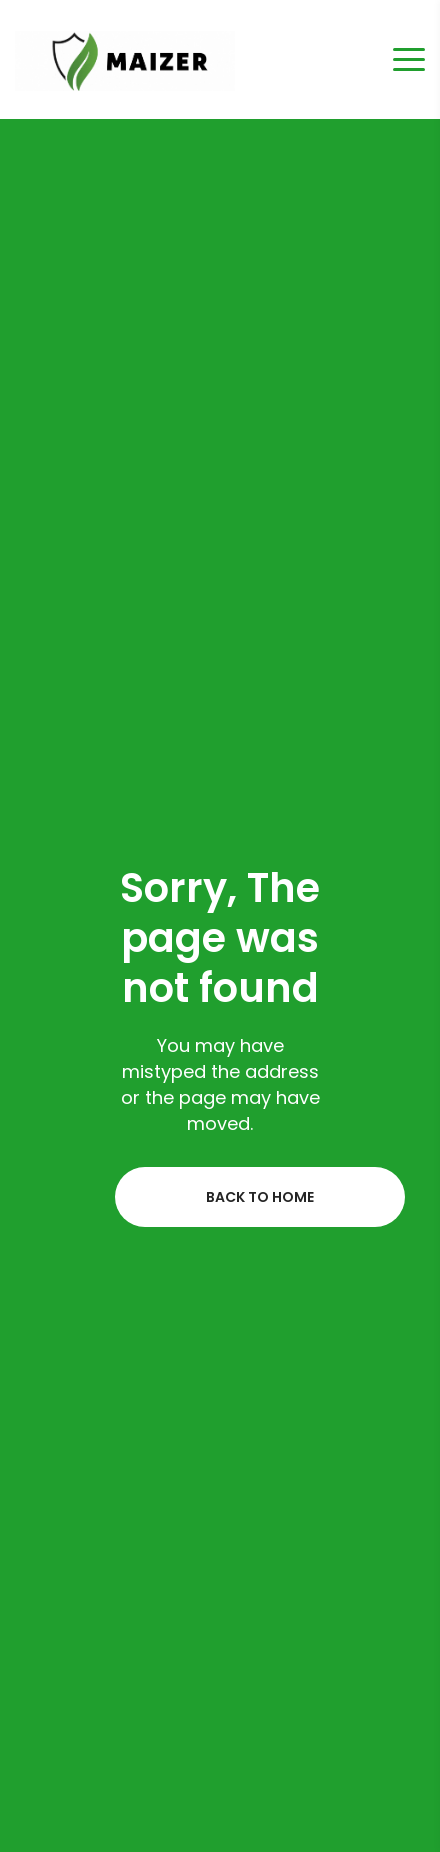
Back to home (260, 1197)
